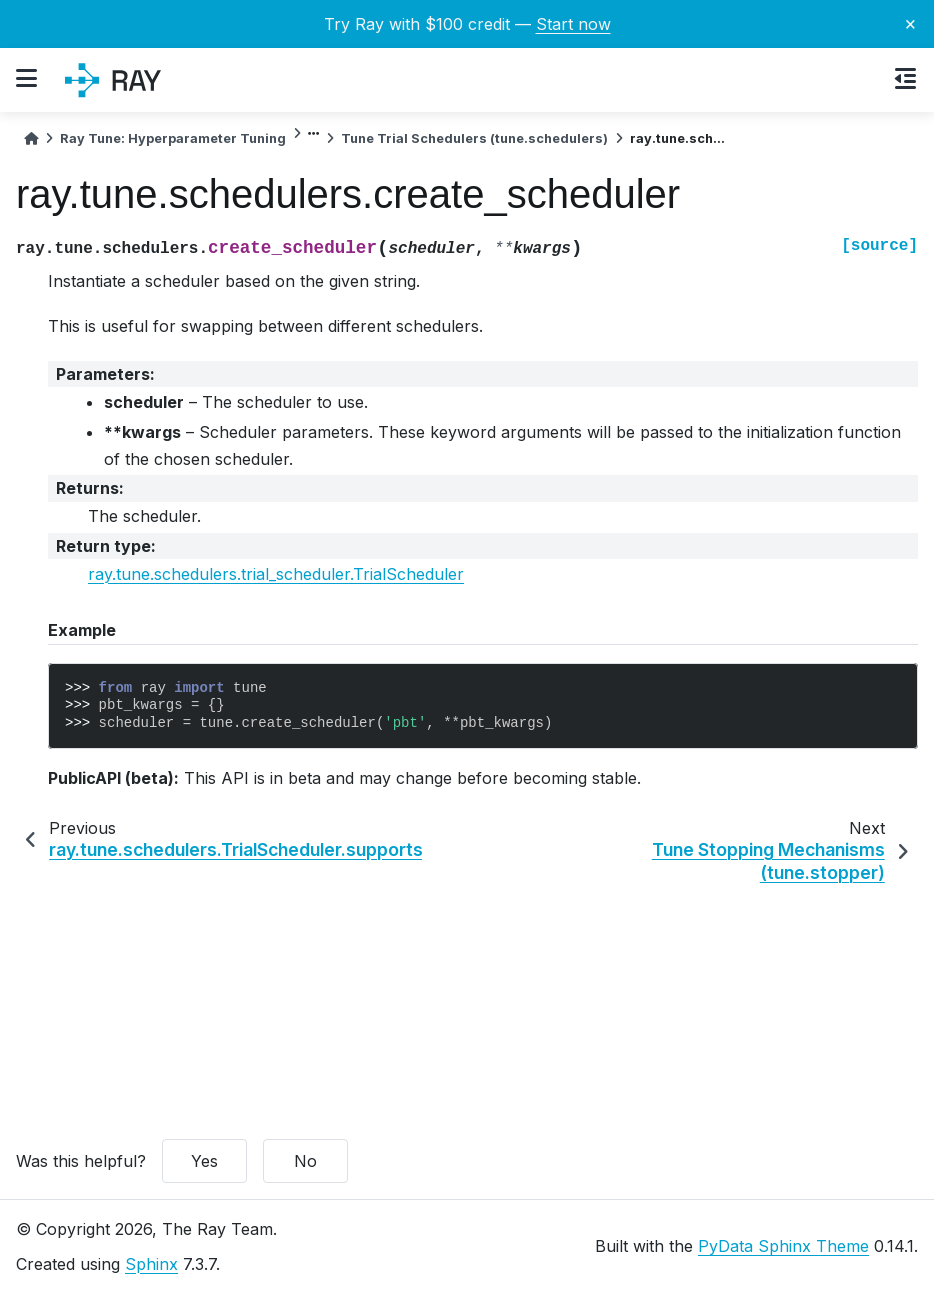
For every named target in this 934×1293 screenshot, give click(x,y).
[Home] (31, 138)
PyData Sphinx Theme (783, 1246)
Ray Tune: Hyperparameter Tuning (173, 138)
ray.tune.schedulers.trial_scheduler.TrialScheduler (276, 574)
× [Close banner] (910, 23)
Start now (573, 24)
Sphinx (151, 1264)
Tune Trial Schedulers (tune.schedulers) (474, 138)
